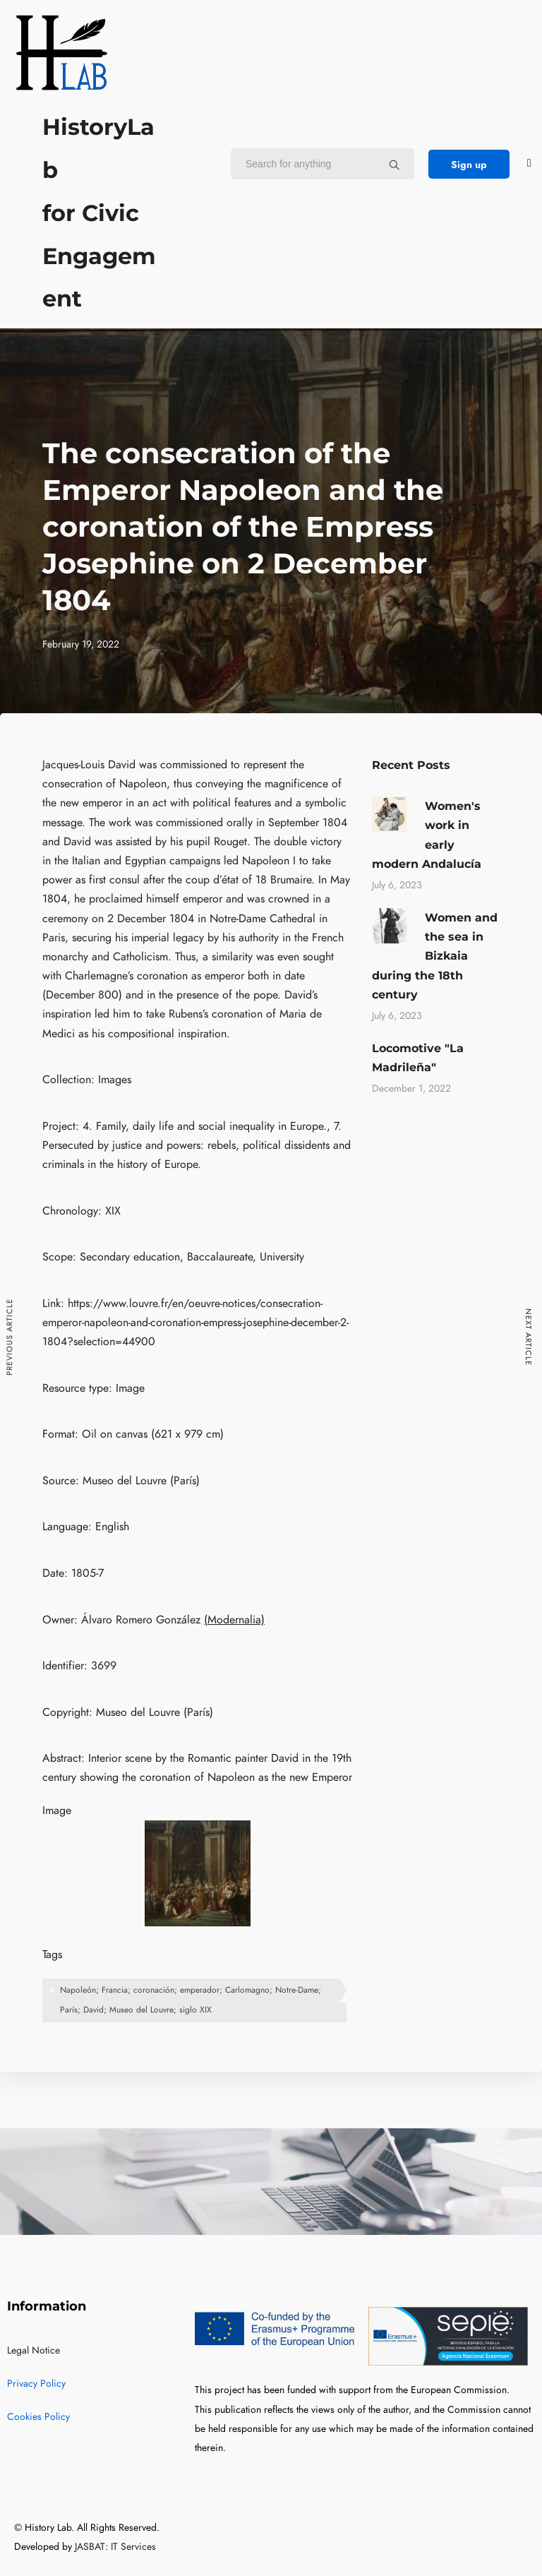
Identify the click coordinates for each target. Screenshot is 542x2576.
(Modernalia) (234, 1620)
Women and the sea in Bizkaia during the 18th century (435, 956)
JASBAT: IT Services (115, 2546)
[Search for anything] (394, 164)
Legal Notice (33, 2350)
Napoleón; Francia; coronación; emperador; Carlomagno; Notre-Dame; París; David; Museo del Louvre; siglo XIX (190, 1999)
